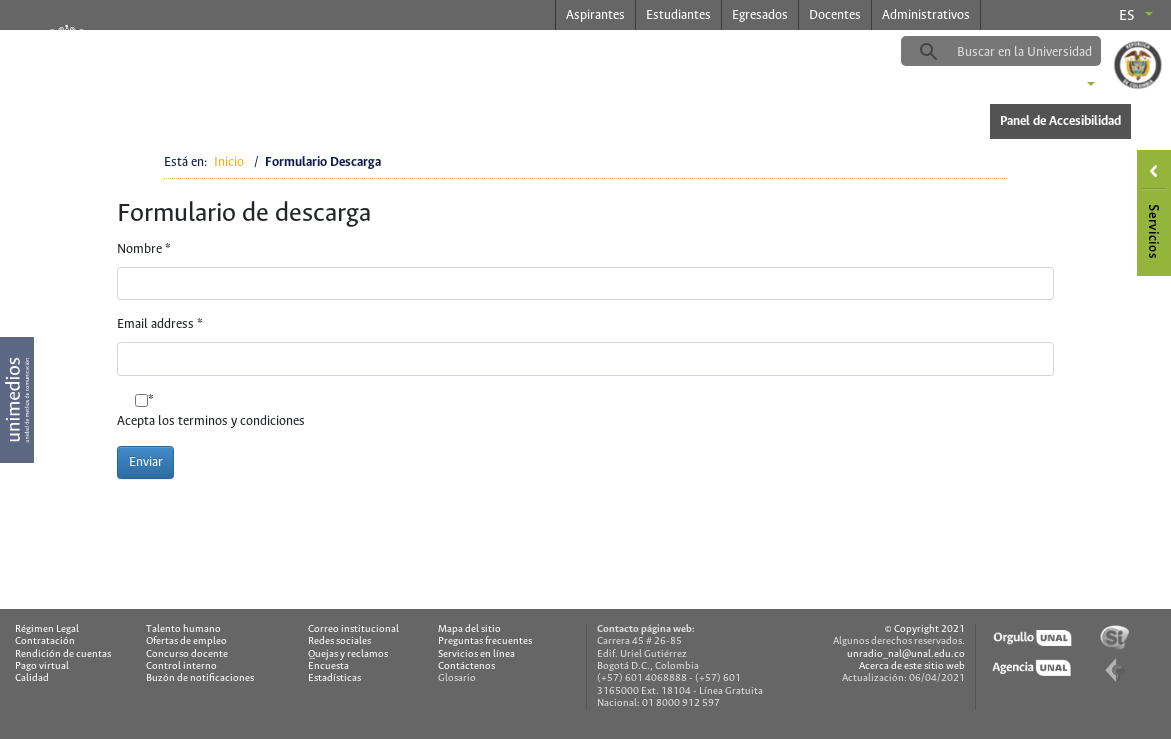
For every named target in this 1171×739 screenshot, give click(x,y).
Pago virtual (42, 666)
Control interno (181, 666)
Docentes (835, 15)
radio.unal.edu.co (352, 51)
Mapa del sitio (469, 629)
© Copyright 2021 (925, 629)
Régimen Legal (47, 629)
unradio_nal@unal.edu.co (906, 654)
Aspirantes (595, 15)
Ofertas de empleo (186, 641)
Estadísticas (334, 678)
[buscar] (1032, 52)
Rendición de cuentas (63, 654)
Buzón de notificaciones (200, 678)
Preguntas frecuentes (485, 641)
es (1127, 16)
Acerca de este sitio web (912, 666)
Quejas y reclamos (348, 654)
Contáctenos (466, 666)
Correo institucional (353, 629)
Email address (160, 324)
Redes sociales (339, 641)
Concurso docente (187, 654)
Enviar (146, 462)
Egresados (760, 15)
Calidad (32, 678)
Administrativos (926, 15)
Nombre (144, 249)
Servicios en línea (476, 654)
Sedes (1057, 86)
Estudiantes (678, 15)
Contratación (45, 641)
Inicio (229, 162)
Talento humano (183, 629)
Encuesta (328, 666)
